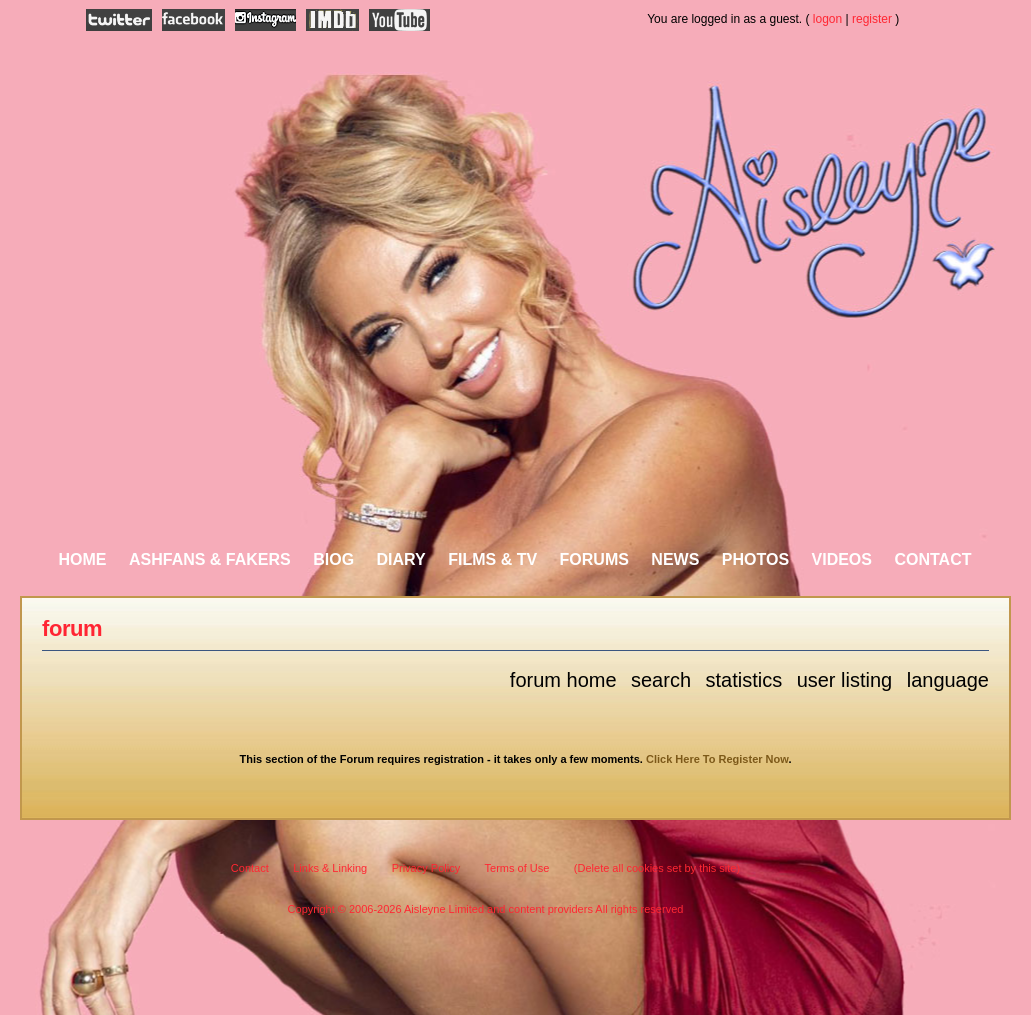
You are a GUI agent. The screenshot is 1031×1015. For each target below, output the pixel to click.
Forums (594, 559)
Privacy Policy (426, 868)
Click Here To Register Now (717, 759)
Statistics (743, 680)
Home (83, 559)
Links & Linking (330, 868)
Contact (932, 559)
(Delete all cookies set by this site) (657, 868)
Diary (401, 559)
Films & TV (492, 559)
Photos (755, 559)
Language (948, 680)
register (872, 19)
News (675, 559)
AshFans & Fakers (210, 559)
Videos (842, 559)
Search (661, 680)
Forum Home (563, 680)
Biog (333, 559)
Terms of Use (517, 868)
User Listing (845, 680)
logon (827, 19)
